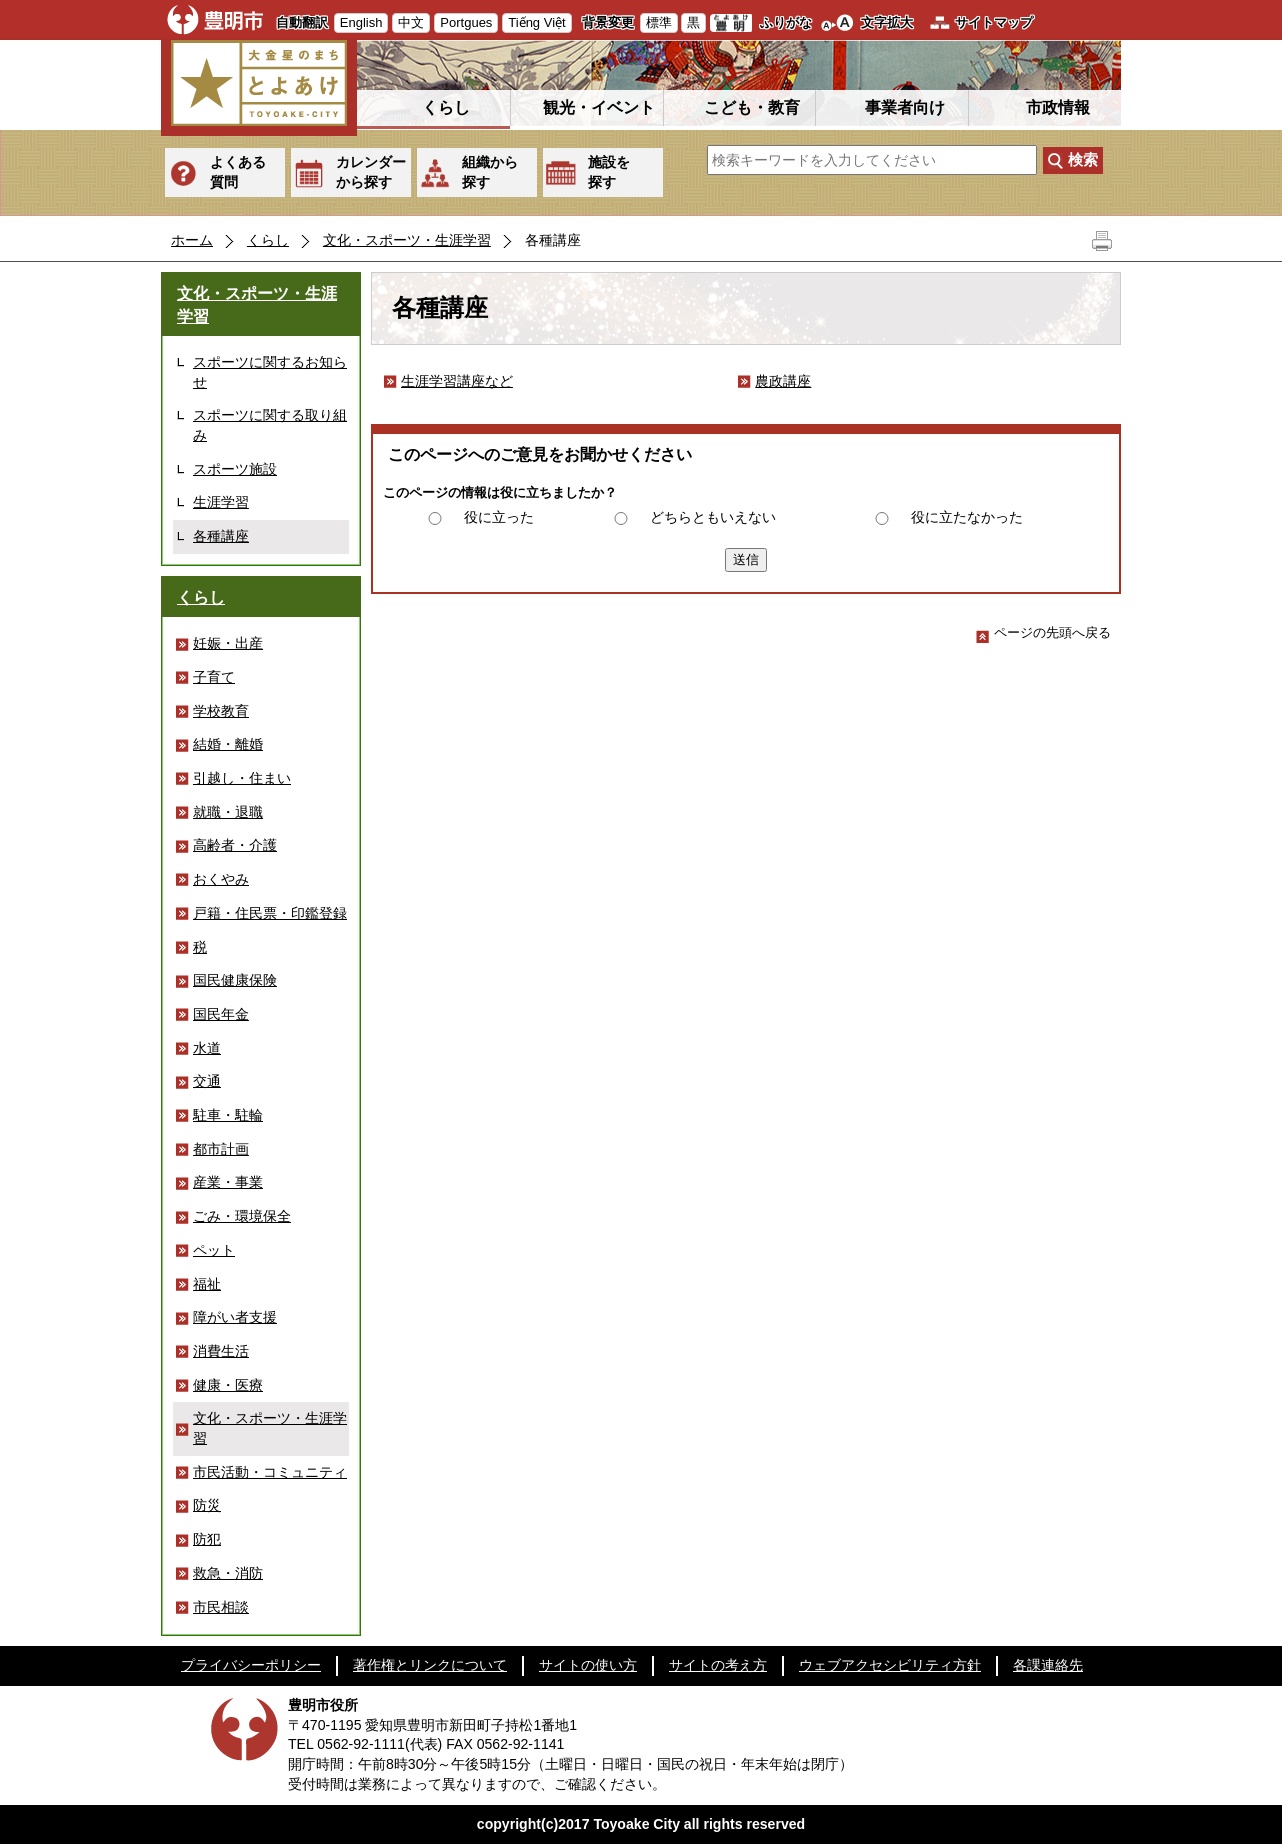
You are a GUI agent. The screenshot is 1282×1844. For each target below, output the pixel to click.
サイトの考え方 (718, 1665)
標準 (659, 22)
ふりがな (786, 22)
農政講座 (783, 381)
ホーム (192, 240)
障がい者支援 (235, 1317)
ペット (214, 1250)
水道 (207, 1048)
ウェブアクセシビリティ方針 (890, 1665)
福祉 (207, 1284)
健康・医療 (228, 1385)
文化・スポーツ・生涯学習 (407, 240)
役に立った (499, 517)
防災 (207, 1505)
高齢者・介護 (235, 845)
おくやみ (221, 879)
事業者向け (905, 107)
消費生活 (221, 1351)
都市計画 (221, 1149)
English (361, 22)
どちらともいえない (713, 517)
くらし (446, 107)
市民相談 (221, 1607)
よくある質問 (238, 172)
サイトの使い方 (588, 1665)
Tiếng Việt (536, 22)
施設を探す (609, 172)
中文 (411, 22)
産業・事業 (228, 1182)
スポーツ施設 (235, 469)
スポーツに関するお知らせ (270, 372)
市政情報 (1058, 107)
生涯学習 (221, 502)
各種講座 (221, 536)
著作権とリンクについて (430, 1665)
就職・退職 (228, 812)
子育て (214, 677)
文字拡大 (887, 22)
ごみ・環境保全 (242, 1216)
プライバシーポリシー (251, 1665)
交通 (207, 1081)
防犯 (207, 1539)
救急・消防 (228, 1573)
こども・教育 (752, 107)
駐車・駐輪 (228, 1115)
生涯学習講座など (457, 381)
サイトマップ (994, 22)
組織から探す (490, 172)
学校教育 (221, 711)
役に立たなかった (967, 517)
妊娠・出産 (228, 643)
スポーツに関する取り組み (270, 425)
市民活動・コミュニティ (270, 1472)
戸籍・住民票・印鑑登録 (270, 913)
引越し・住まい (242, 778)
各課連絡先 (1048, 1665)
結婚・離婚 (228, 744)
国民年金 (221, 1014)
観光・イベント (599, 107)
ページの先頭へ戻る (1043, 632)
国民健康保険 (235, 980)
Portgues (466, 22)
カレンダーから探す (371, 172)
